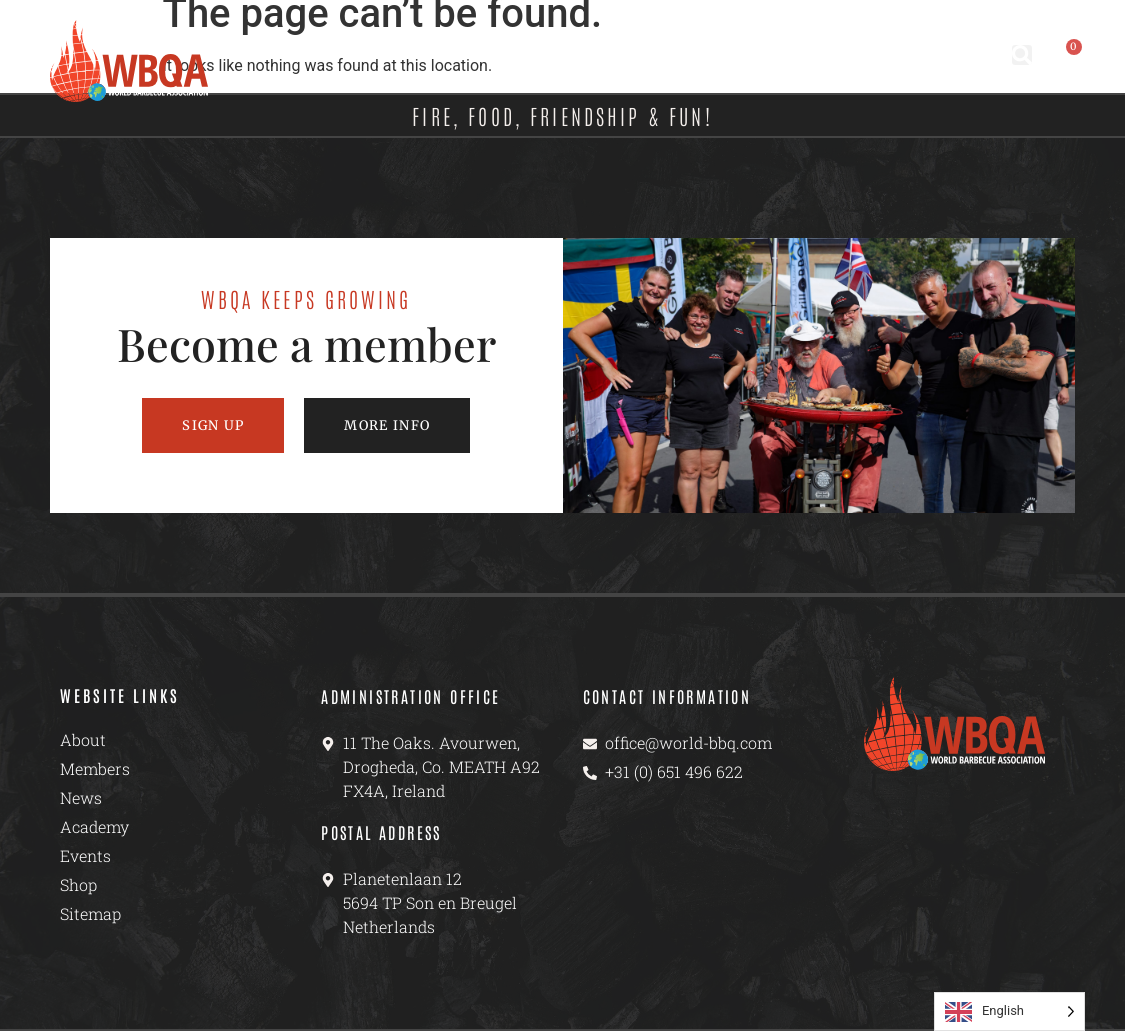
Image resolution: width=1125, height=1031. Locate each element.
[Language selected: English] (1009, 1011)
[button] (1022, 55)
